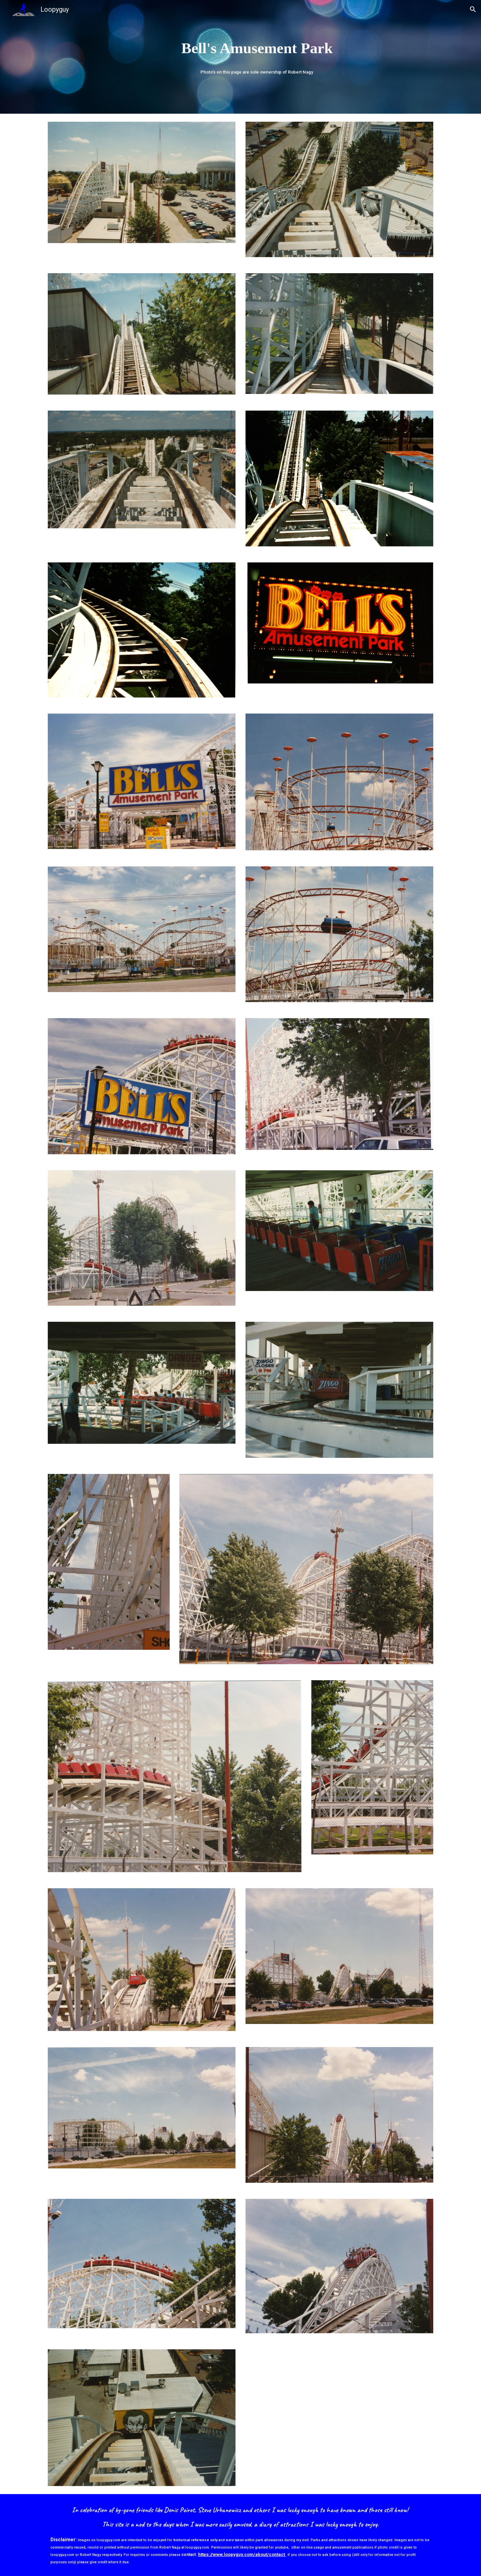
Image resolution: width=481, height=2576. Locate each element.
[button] (473, 9)
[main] (257, 48)
